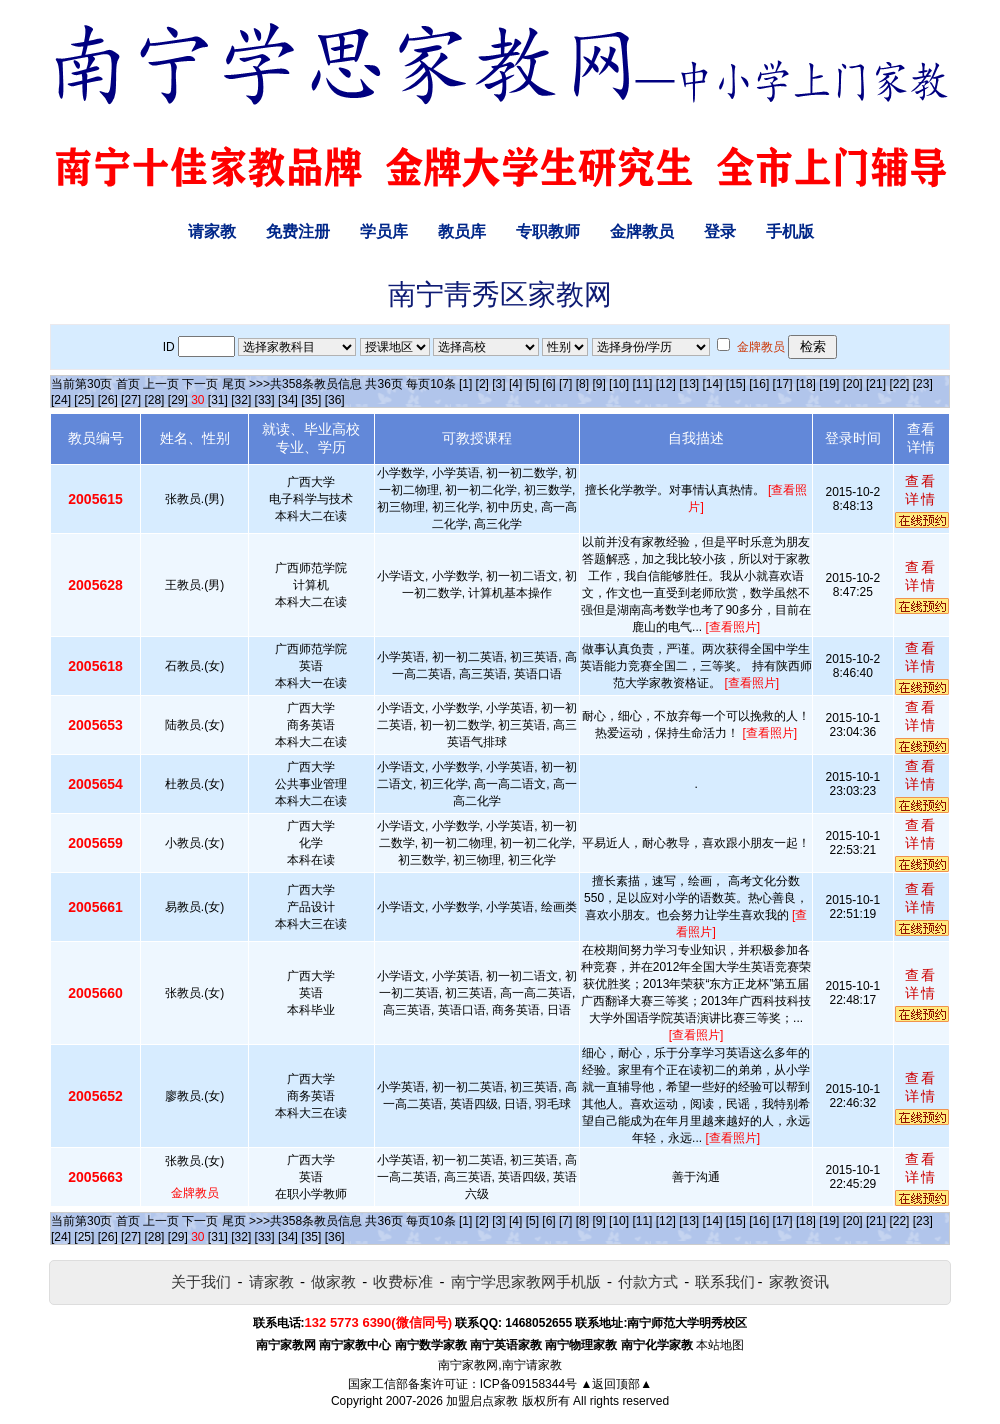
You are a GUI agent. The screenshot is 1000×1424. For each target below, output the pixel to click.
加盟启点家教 (482, 1401)
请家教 (212, 231)
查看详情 (921, 490)
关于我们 (201, 1281)
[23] (923, 384)
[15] (736, 384)
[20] (853, 384)
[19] (829, 384)
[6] (548, 384)
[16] (759, 384)
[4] (515, 384)
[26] (108, 400)
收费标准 (403, 1281)
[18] (806, 384)
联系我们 (725, 1281)
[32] (241, 400)
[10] (619, 384)
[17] (783, 384)
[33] (265, 400)
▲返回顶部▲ (616, 1384)
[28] (154, 400)
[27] (131, 400)
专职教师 (548, 231)
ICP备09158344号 (528, 1384)
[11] (642, 384)
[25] (84, 400)
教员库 (462, 231)
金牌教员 (642, 231)
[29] (178, 400)
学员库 (384, 231)
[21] (876, 384)
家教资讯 (799, 1281)
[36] (335, 400)
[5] (532, 384)
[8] (582, 384)
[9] (598, 384)
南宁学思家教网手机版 (526, 1281)
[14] (713, 384)
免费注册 (298, 231)
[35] (311, 400)
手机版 (790, 231)
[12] (666, 384)
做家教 (333, 1281)
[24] (61, 400)
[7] (565, 384)
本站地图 (720, 1345)
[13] (689, 384)
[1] (465, 384)
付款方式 (648, 1281)
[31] (218, 400)
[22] (899, 384)
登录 (720, 231)
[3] (498, 384)
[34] (288, 400)
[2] (482, 384)
